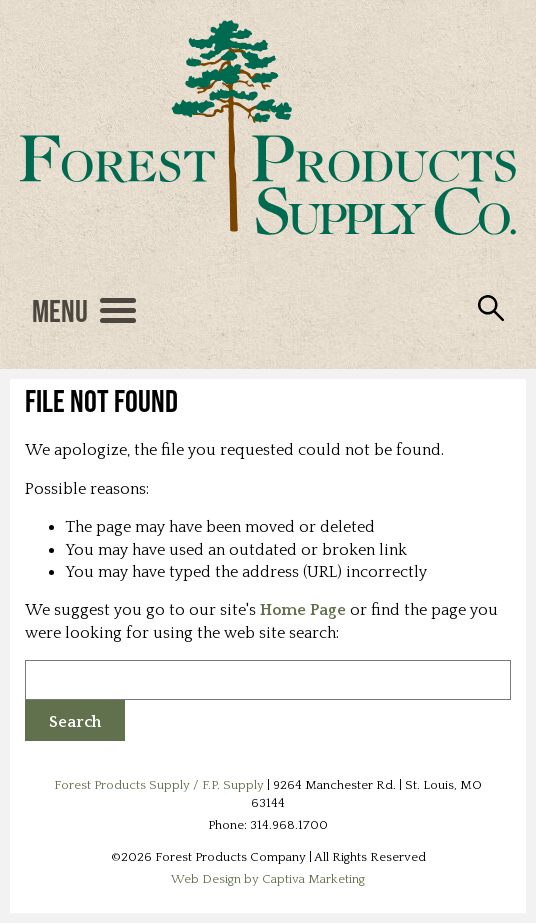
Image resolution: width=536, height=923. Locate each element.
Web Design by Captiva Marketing (268, 879)
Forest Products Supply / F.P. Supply (159, 785)
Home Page (303, 610)
